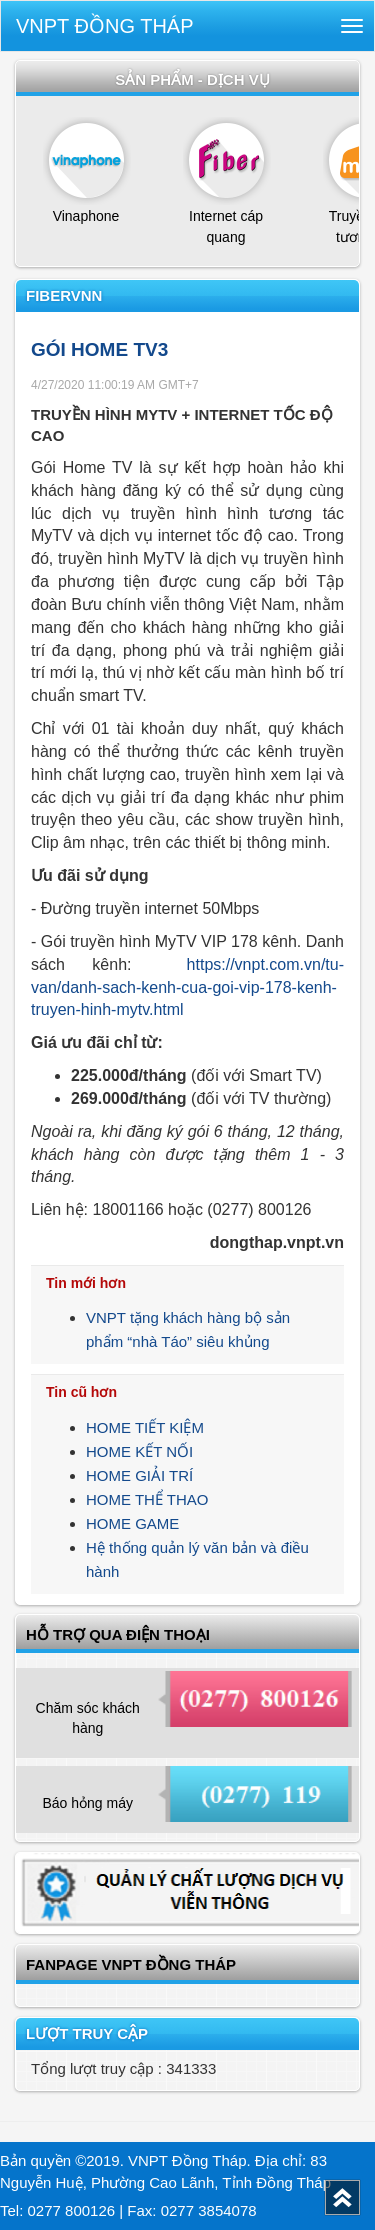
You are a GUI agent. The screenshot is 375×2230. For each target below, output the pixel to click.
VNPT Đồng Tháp (105, 26)
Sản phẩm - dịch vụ (192, 79)
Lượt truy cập (87, 2033)
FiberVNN (64, 295)
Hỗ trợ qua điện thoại (118, 1634)
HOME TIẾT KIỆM (145, 1427)
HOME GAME (132, 1523)
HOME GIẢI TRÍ (139, 1475)
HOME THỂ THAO (147, 1499)
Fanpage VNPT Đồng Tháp (131, 1964)
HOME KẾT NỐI (139, 1451)
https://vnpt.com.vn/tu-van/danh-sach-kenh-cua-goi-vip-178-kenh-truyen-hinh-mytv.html (187, 987)
